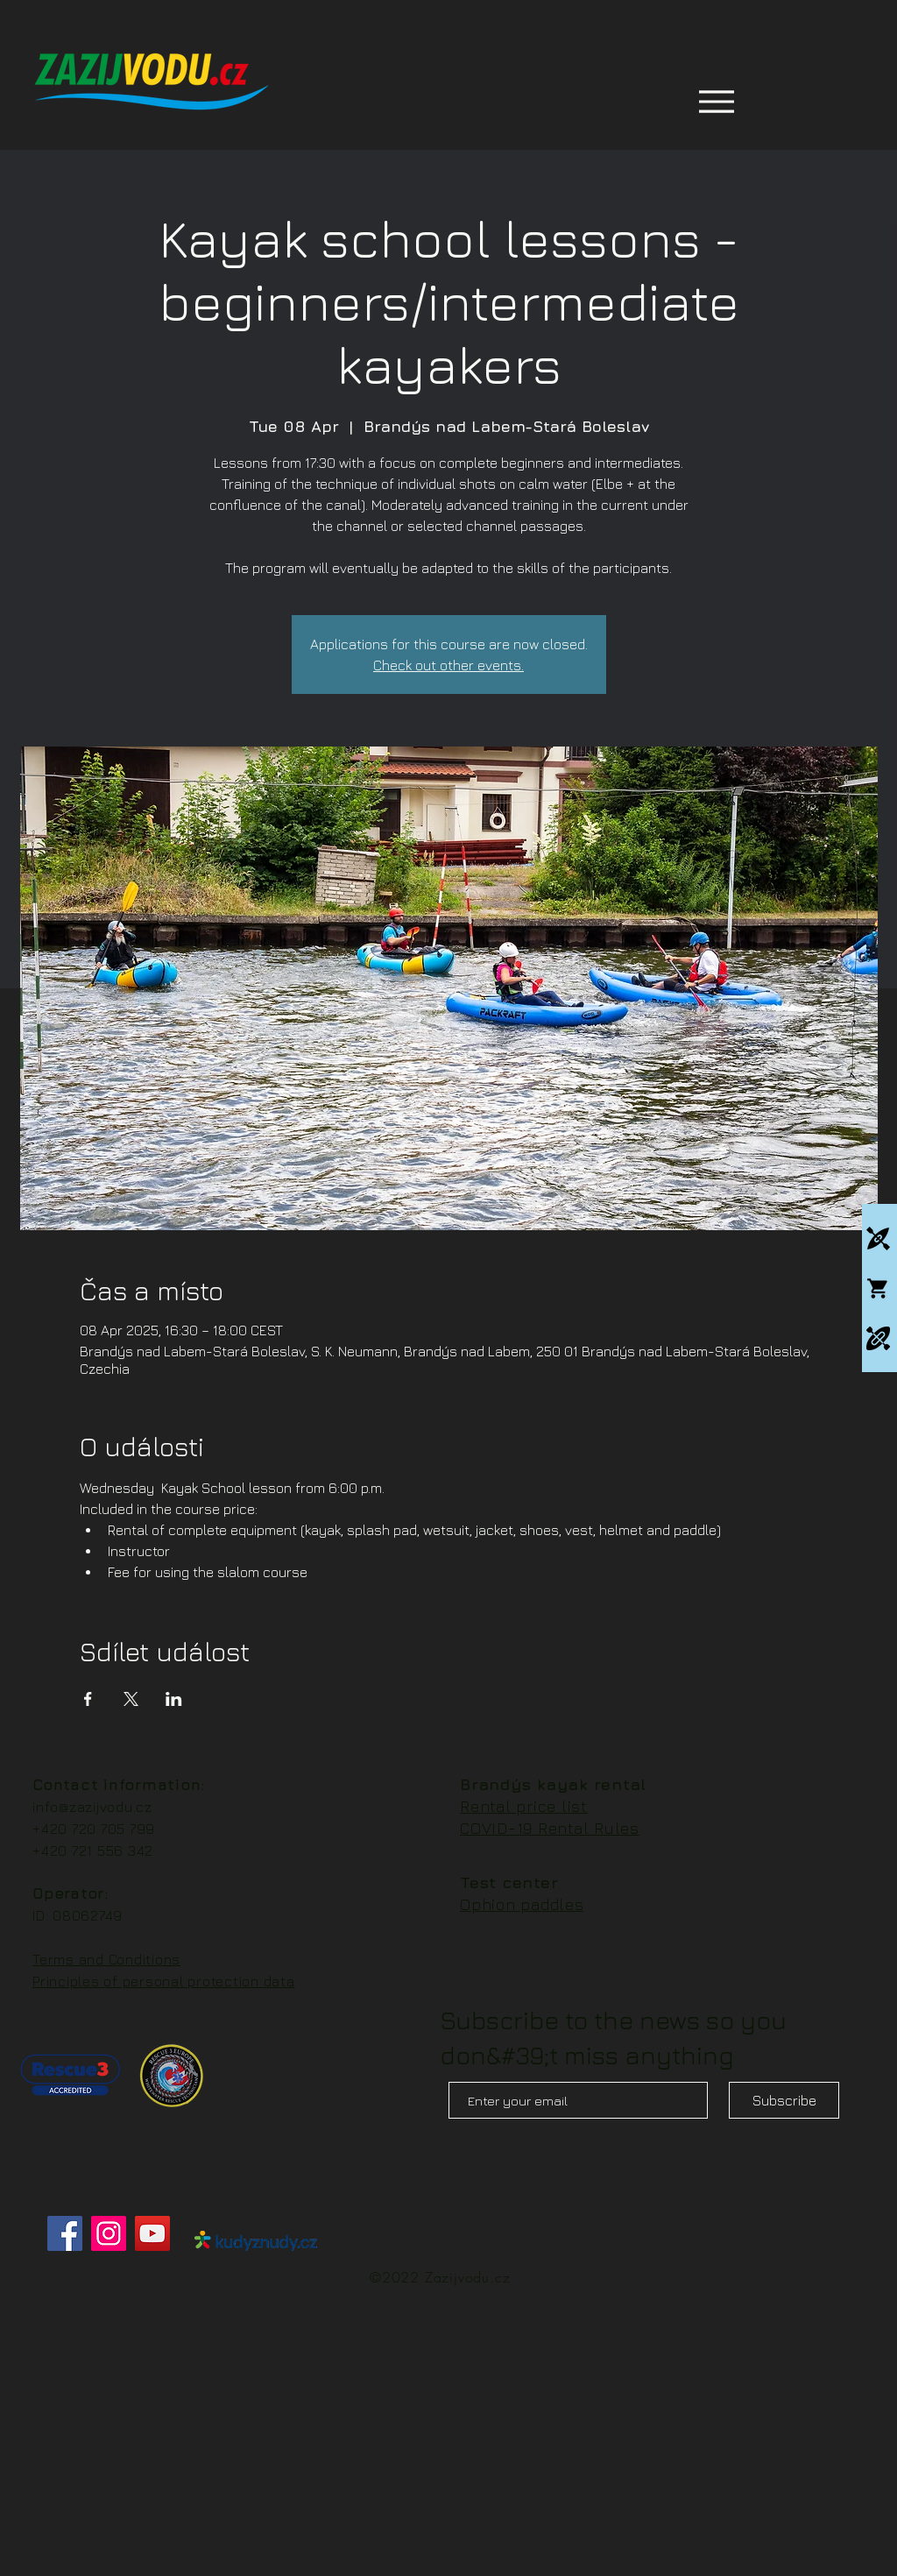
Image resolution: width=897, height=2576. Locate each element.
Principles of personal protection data (163, 1981)
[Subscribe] (784, 2100)
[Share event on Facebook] (88, 1699)
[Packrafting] (878, 1338)
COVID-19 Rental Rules (549, 1828)
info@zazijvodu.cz (92, 1807)
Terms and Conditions (106, 1959)
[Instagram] (108, 2233)
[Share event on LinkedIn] (174, 1699)
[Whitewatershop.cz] (878, 1288)
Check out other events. (448, 665)
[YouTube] (152, 2233)
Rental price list (524, 1806)
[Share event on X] (131, 1699)
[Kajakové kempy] (878, 1238)
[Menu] (716, 101)
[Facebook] (64, 2233)
